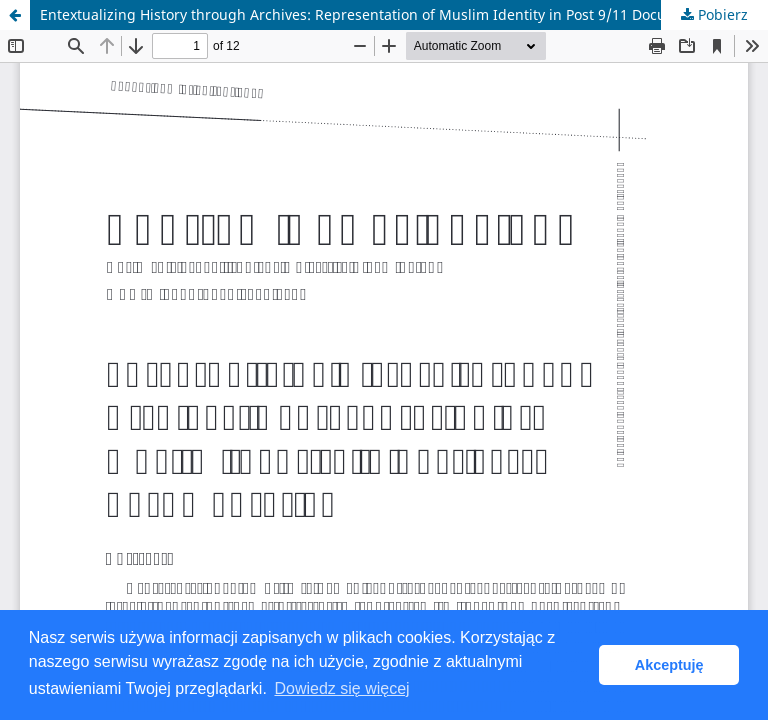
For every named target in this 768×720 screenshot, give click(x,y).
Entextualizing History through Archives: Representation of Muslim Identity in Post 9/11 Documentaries (387, 14)
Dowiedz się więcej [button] (341, 688)
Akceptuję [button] (669, 665)
